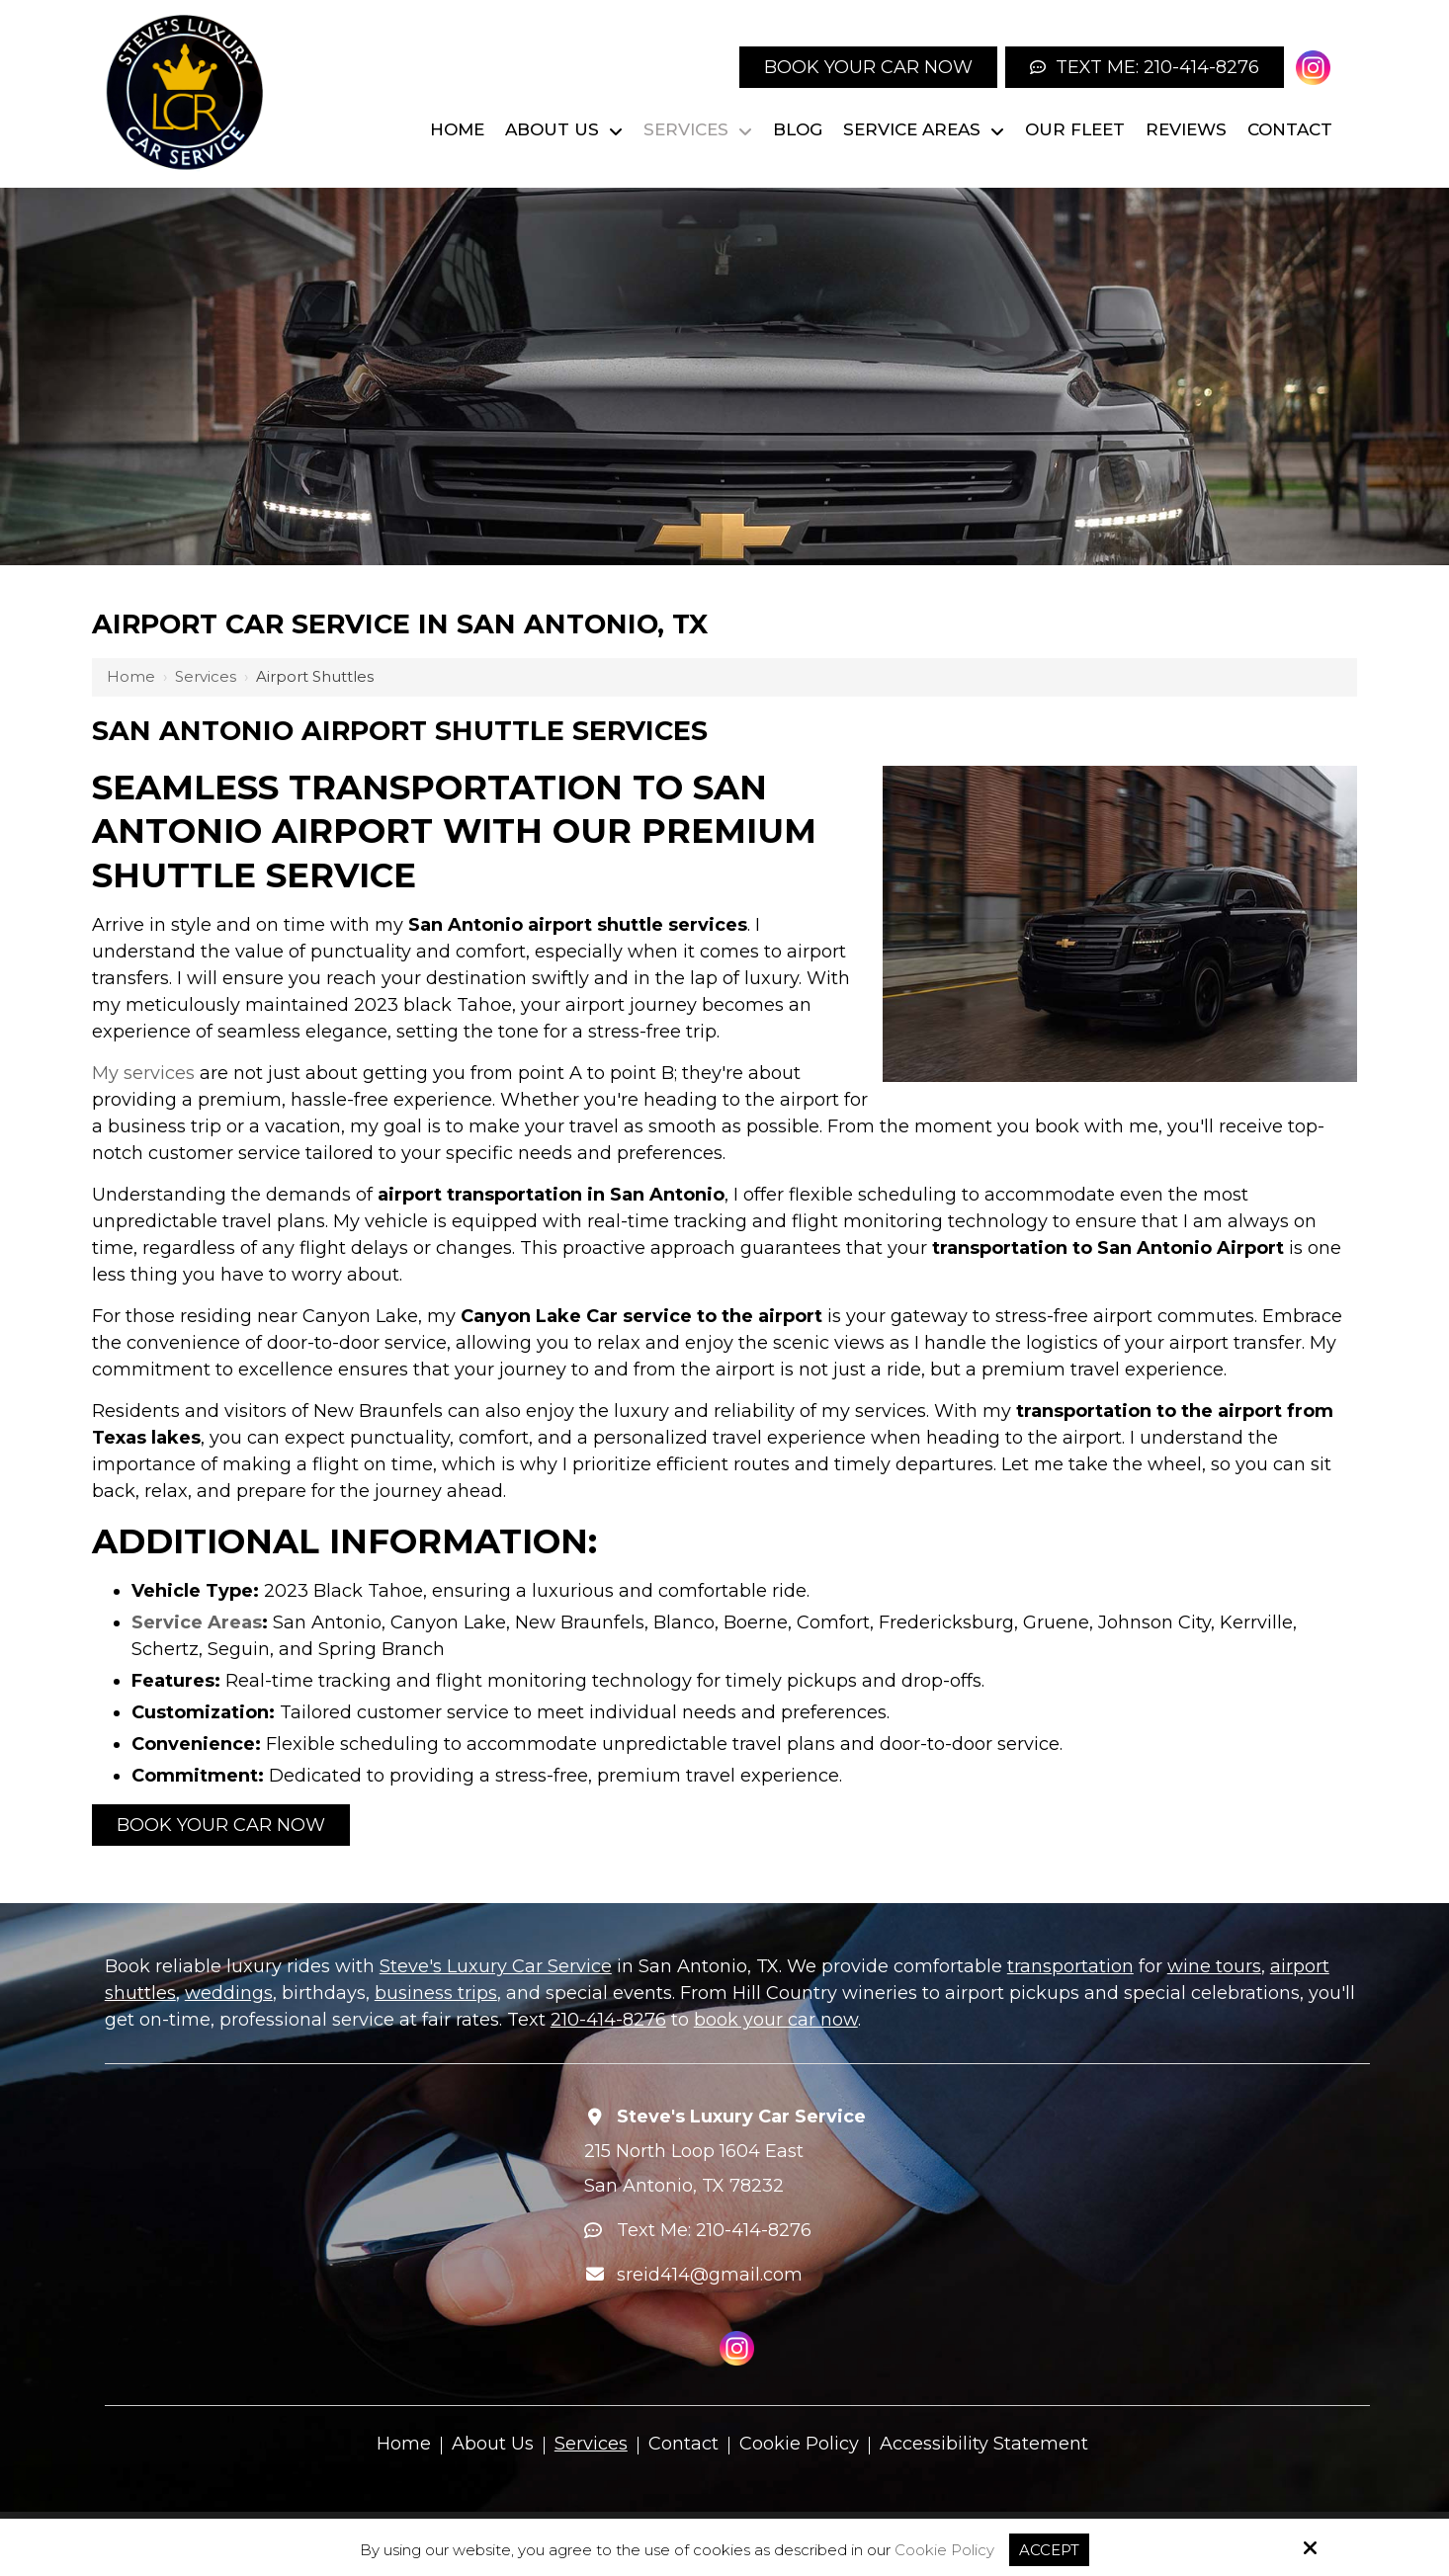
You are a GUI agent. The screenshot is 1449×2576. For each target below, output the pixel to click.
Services (205, 676)
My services (143, 1073)
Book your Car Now (868, 67)
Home (131, 676)
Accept (1049, 2549)
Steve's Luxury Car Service (496, 1966)
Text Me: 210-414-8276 (1144, 67)
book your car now (776, 2020)
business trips (436, 1993)
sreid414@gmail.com (710, 2274)
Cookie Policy (944, 2550)
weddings (229, 1993)
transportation (1070, 1966)
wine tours (1214, 1966)
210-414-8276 (608, 2020)
